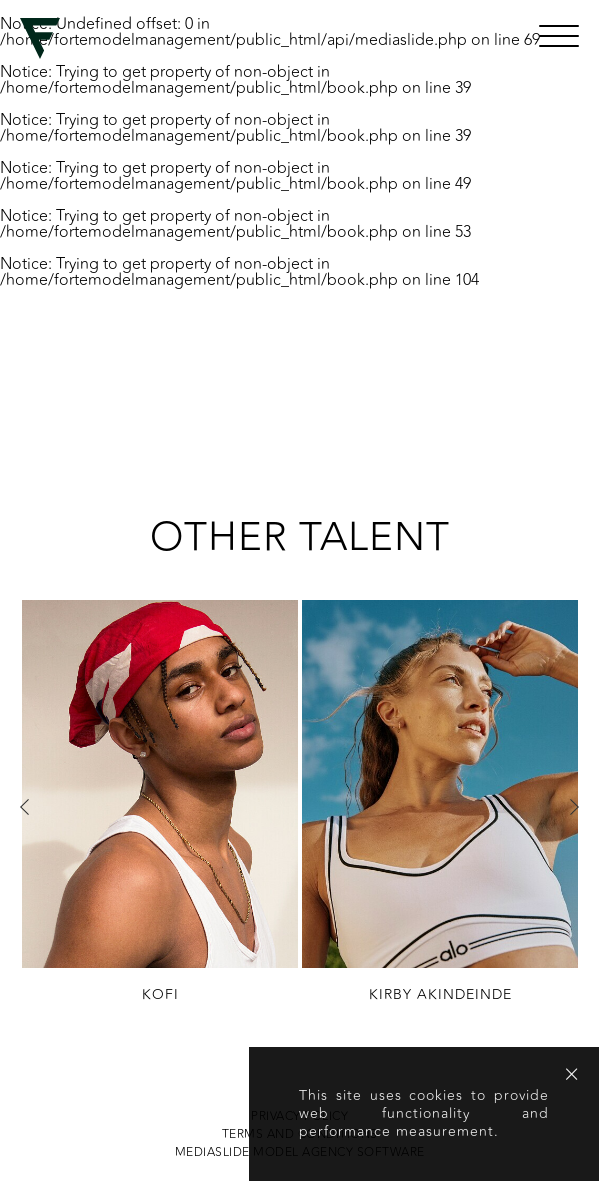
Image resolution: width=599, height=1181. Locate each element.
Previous (25, 807)
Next (574, 807)
